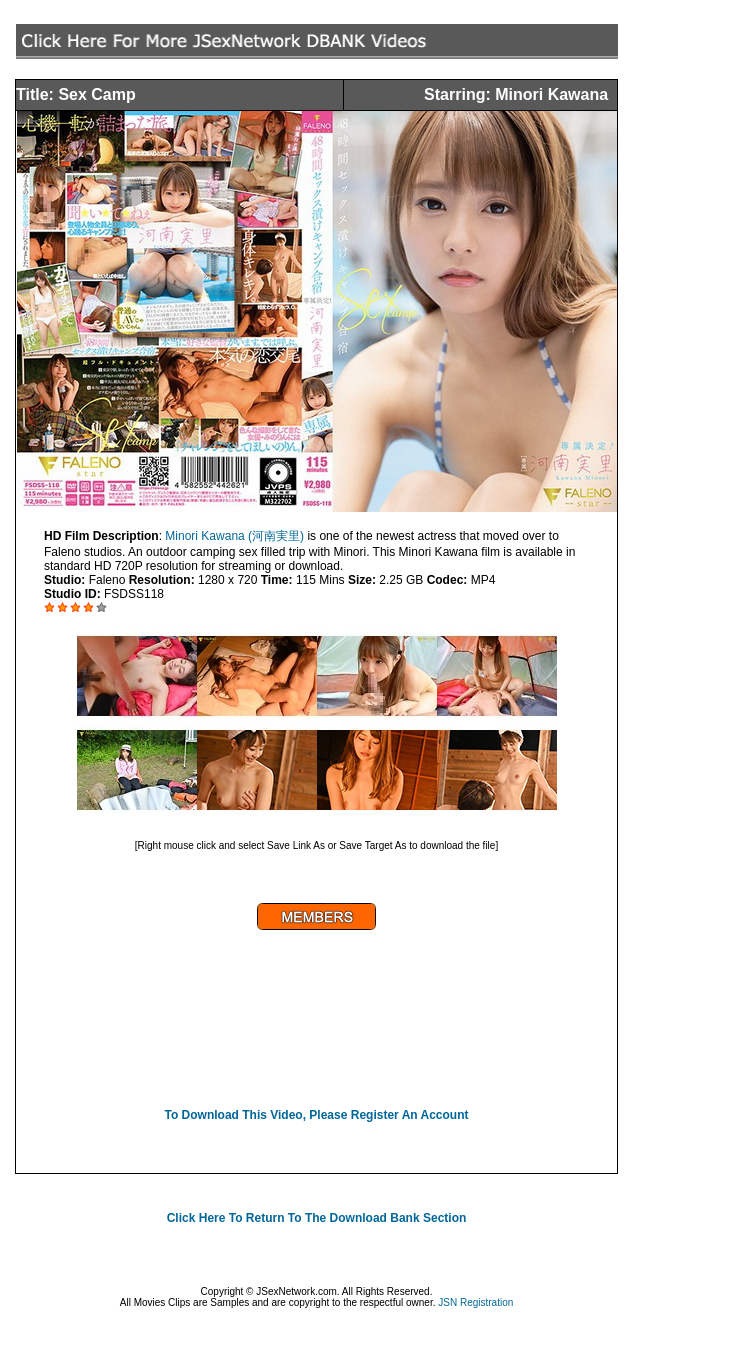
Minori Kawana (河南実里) (234, 536)
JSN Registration (475, 1302)
